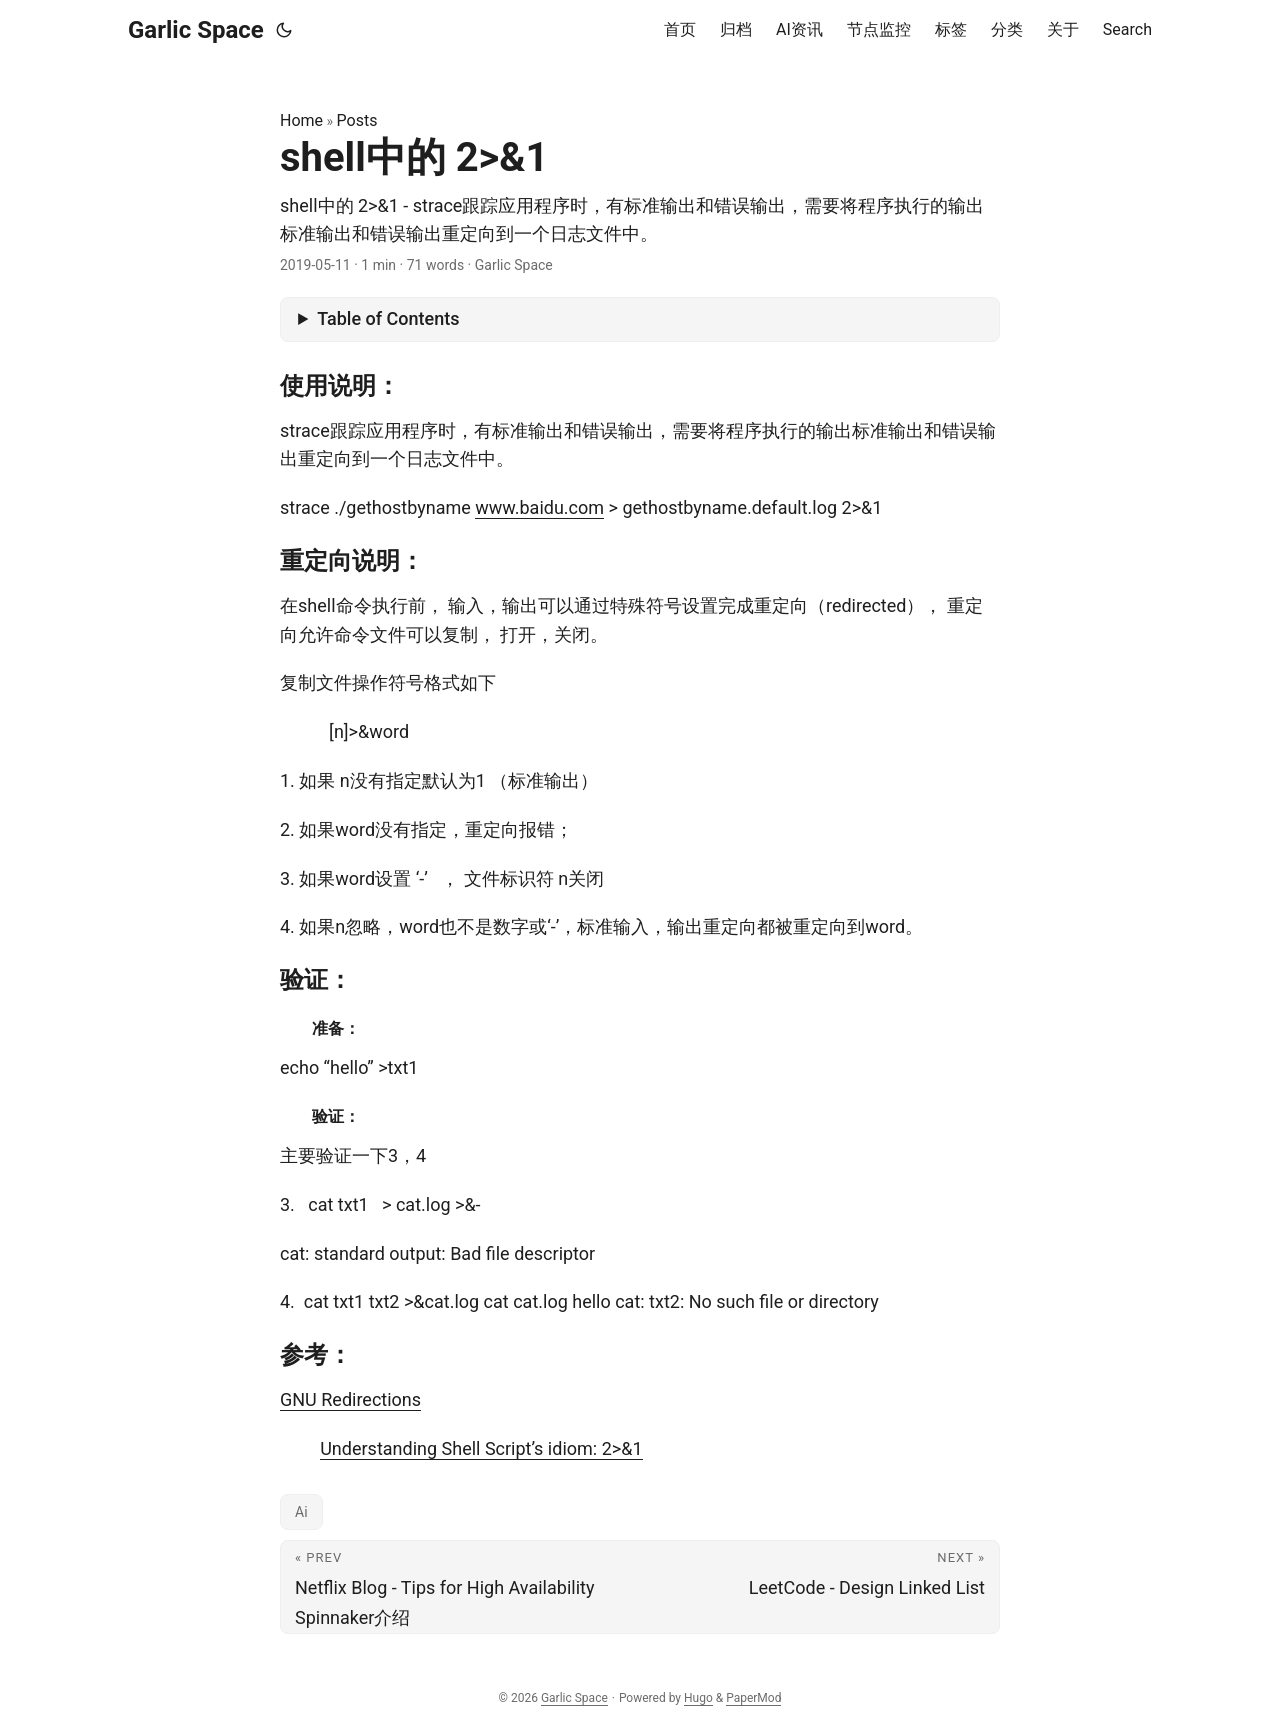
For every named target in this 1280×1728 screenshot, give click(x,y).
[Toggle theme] (284, 30)
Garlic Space (196, 30)
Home (301, 120)
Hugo (698, 1698)
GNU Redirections (350, 1399)
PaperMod (753, 1698)
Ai (301, 1512)
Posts (357, 120)
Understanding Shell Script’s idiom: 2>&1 (481, 1448)
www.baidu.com (539, 507)
